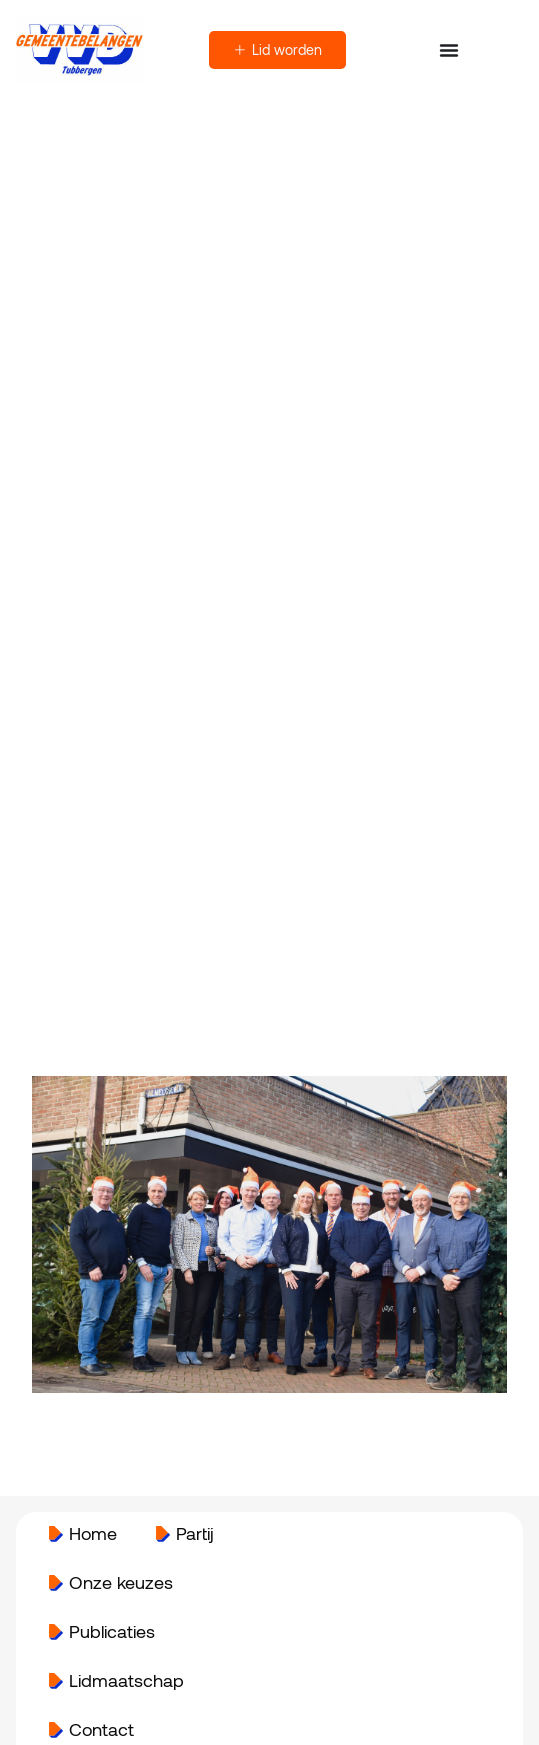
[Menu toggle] (449, 50)
